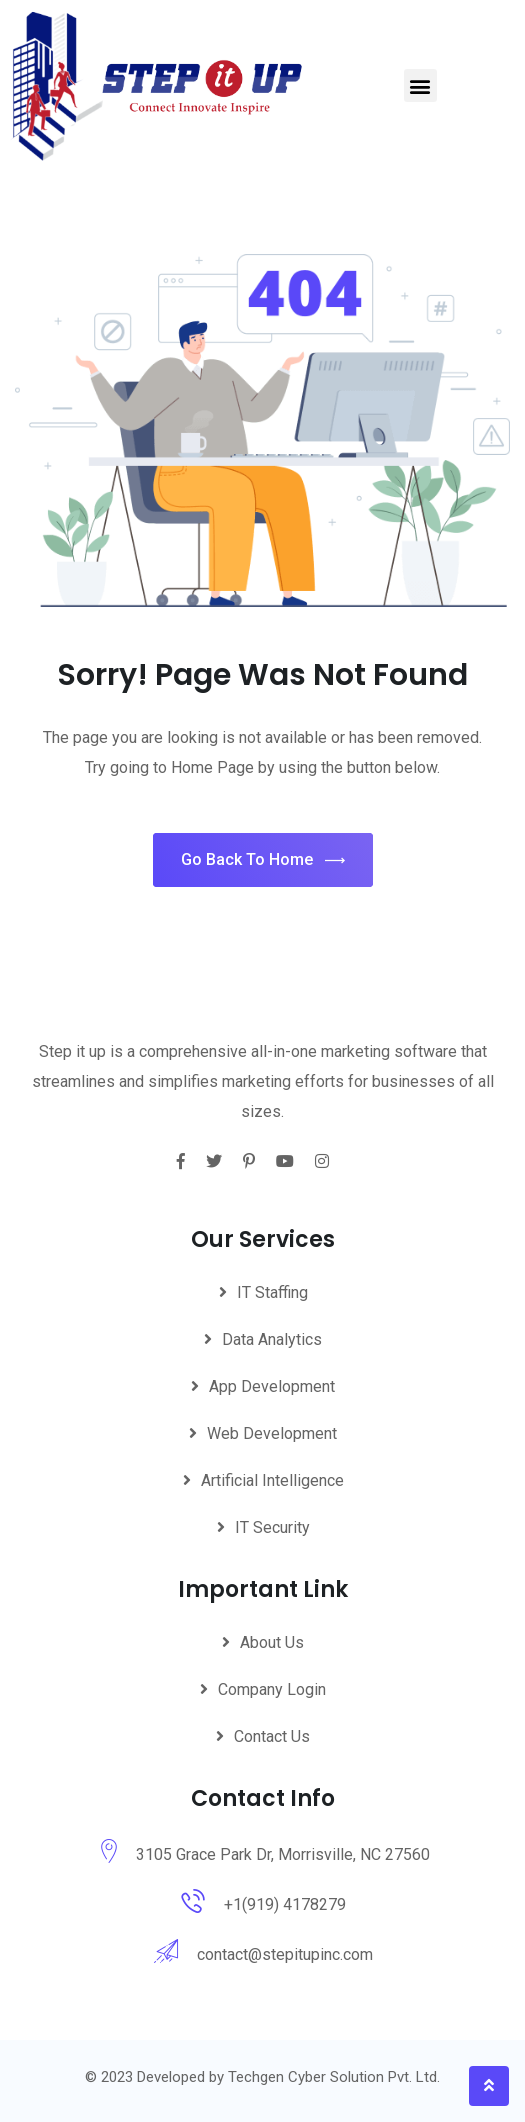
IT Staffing (272, 1292)
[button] (420, 85)
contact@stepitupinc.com (285, 1954)
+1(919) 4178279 (285, 1904)
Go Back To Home (263, 860)
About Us (272, 1642)
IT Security (272, 1527)
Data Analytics (272, 1339)
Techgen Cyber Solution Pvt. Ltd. (334, 2077)
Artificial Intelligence (272, 1480)
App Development (272, 1386)
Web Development (272, 1433)
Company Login (272, 1689)
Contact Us (272, 1736)
